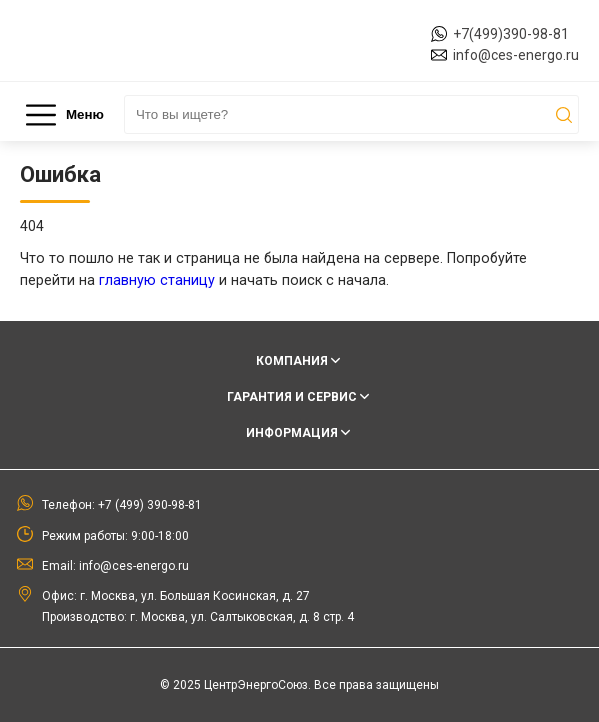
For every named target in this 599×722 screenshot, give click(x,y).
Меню (65, 115)
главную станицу (157, 280)
